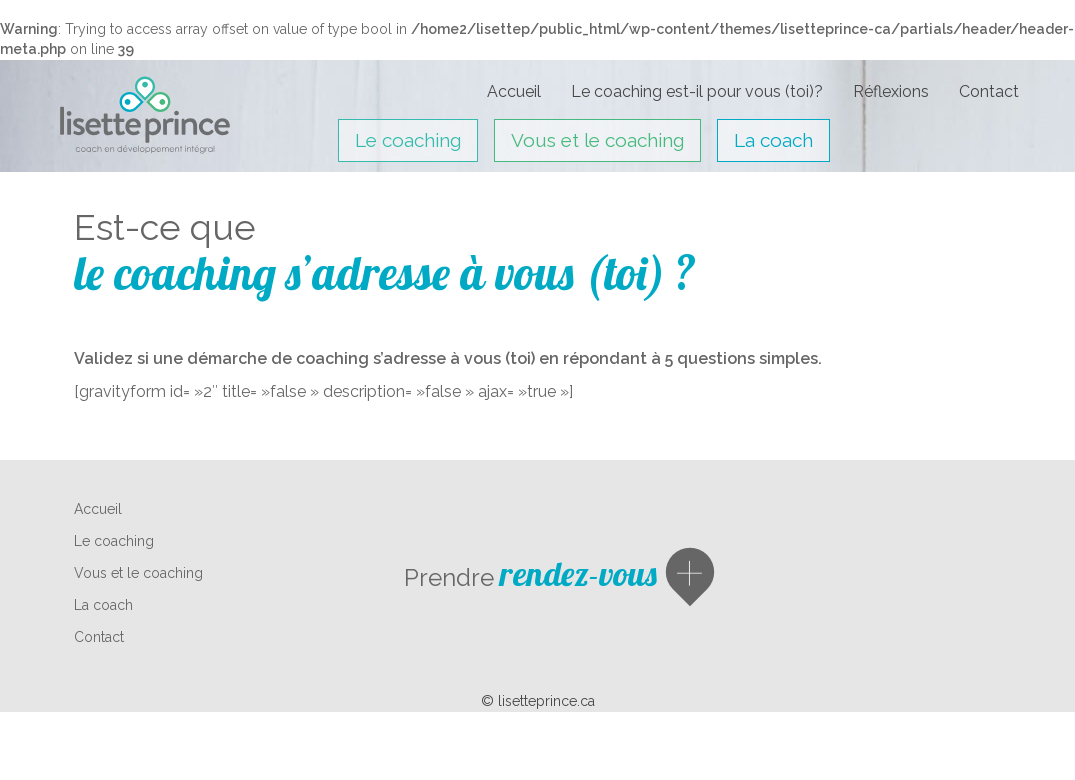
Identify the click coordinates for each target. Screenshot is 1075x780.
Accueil (514, 91)
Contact (989, 91)
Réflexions (891, 91)
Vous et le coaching (597, 140)
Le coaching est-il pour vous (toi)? (697, 91)
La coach (773, 140)
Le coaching (408, 140)
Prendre (530, 577)
